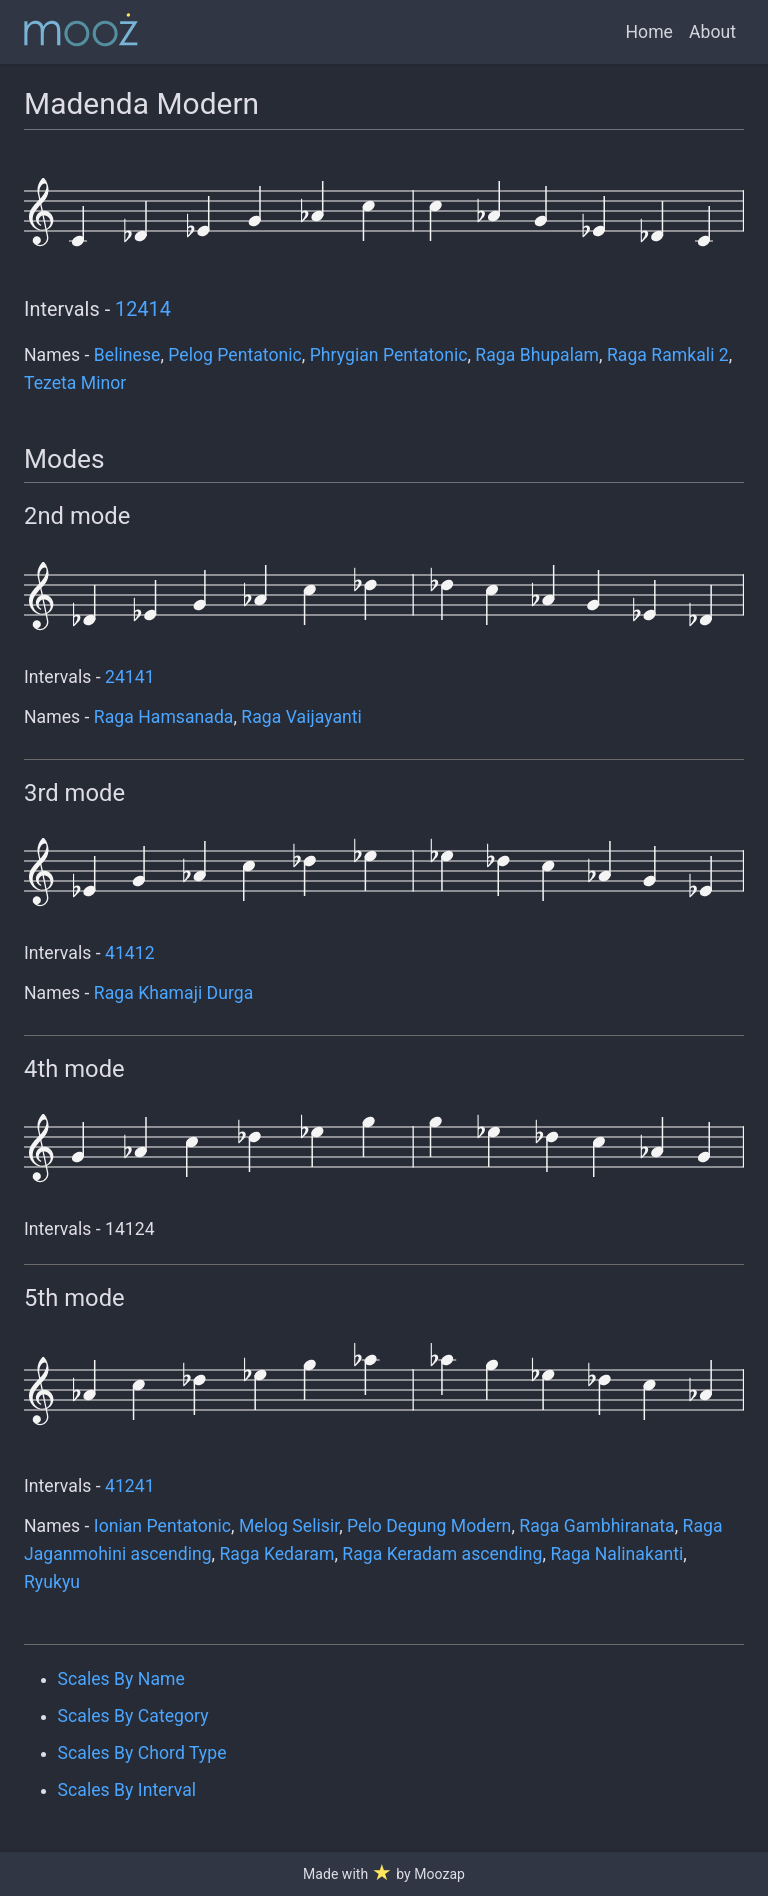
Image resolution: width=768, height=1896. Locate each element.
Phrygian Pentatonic (389, 355)
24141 (130, 677)
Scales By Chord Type (142, 1753)
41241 (130, 1486)
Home (649, 32)
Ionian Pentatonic (162, 1526)
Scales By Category (133, 1716)
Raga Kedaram (277, 1554)
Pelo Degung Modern (429, 1526)
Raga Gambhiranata (596, 1526)
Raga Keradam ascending (442, 1554)
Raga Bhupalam (537, 355)
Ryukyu (52, 1582)
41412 (130, 953)
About (712, 32)
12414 (143, 309)
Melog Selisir (289, 1526)
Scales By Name (121, 1679)
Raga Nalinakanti (616, 1554)
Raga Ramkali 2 (668, 355)
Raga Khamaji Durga (173, 993)
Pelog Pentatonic (235, 355)
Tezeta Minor (75, 383)
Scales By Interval (127, 1790)
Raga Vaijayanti (301, 717)
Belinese (127, 355)
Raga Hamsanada (164, 717)
